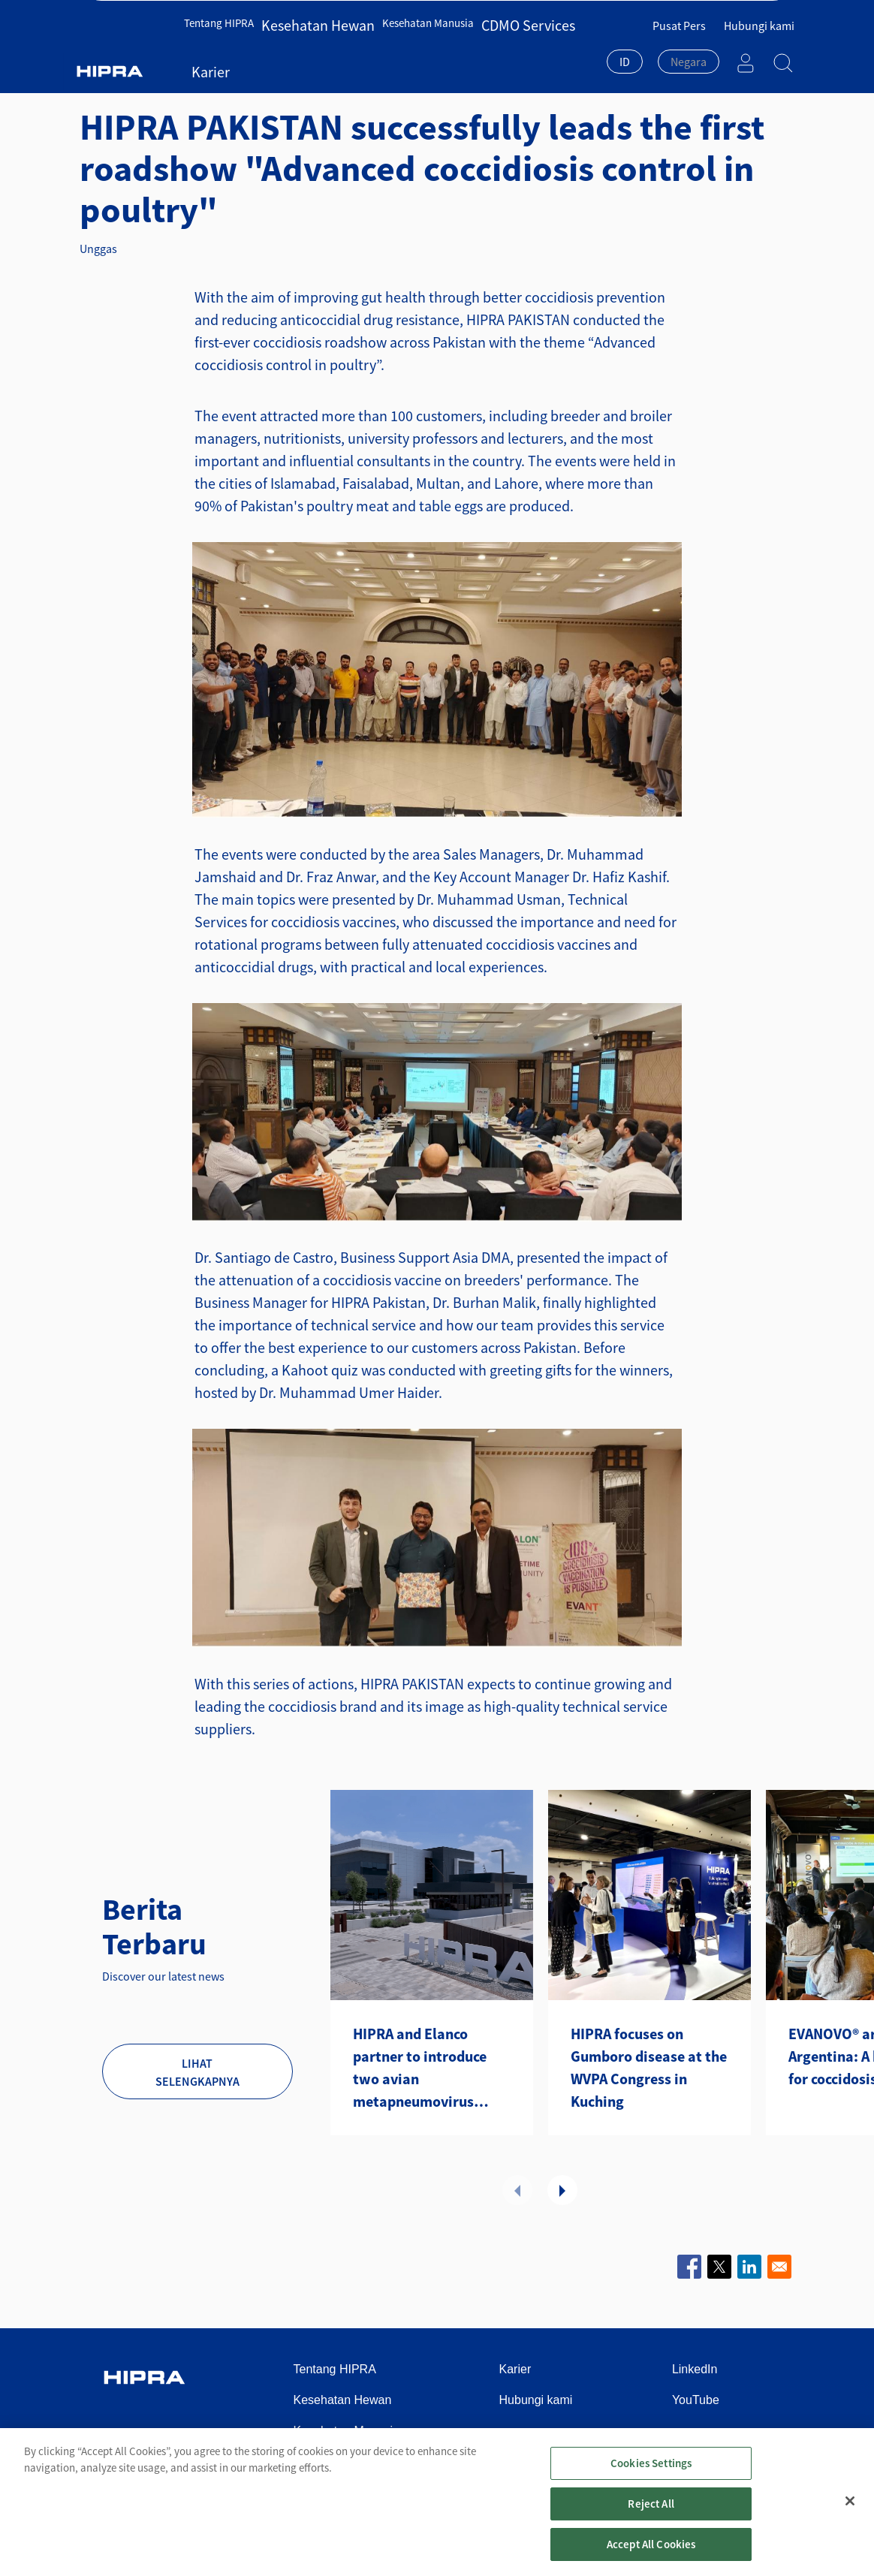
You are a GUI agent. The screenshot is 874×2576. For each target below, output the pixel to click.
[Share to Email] (779, 2267)
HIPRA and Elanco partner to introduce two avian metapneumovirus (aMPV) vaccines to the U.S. (427, 2068)
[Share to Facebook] (689, 2267)
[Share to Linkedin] (749, 2267)
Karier (550, 51)
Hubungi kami (759, 15)
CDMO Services (494, 51)
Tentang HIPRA (225, 51)
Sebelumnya (517, 2190)
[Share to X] (719, 2267)
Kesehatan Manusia (405, 51)
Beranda (114, 78)
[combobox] (625, 53)
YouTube (695, 2400)
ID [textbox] (624, 51)
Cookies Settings (651, 2479)
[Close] (849, 2516)
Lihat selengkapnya (197, 2072)
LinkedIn (695, 2369)
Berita (268, 78)
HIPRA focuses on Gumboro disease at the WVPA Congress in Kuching (649, 2067)
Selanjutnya (562, 2190)
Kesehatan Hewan (309, 51)
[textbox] (688, 52)
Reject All (651, 2519)
